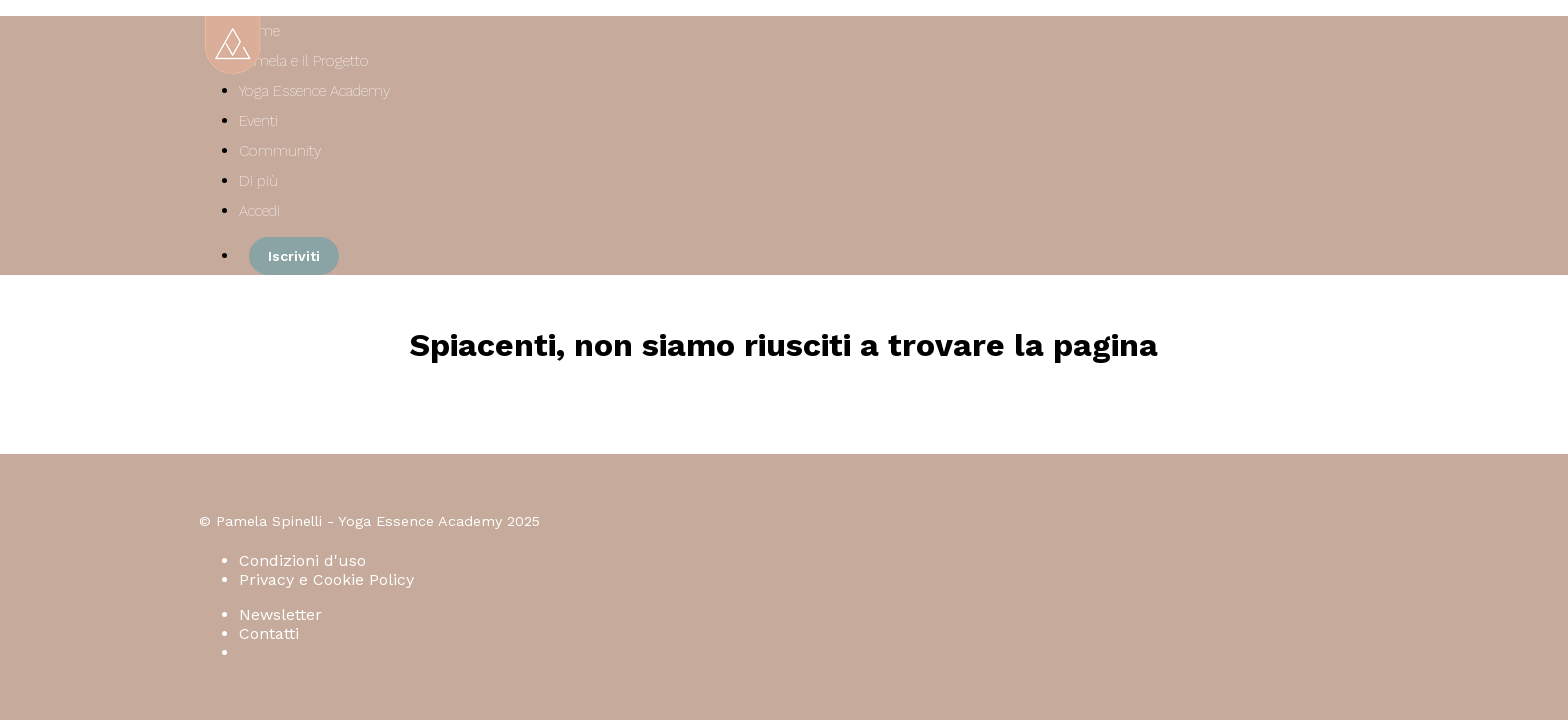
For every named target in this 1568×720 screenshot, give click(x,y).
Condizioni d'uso (302, 560)
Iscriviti (294, 256)
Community (280, 151)
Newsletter (280, 614)
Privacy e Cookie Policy (326, 579)
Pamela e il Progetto (304, 61)
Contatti (269, 633)
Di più (260, 181)
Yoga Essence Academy (314, 91)
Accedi (259, 211)
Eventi (258, 121)
